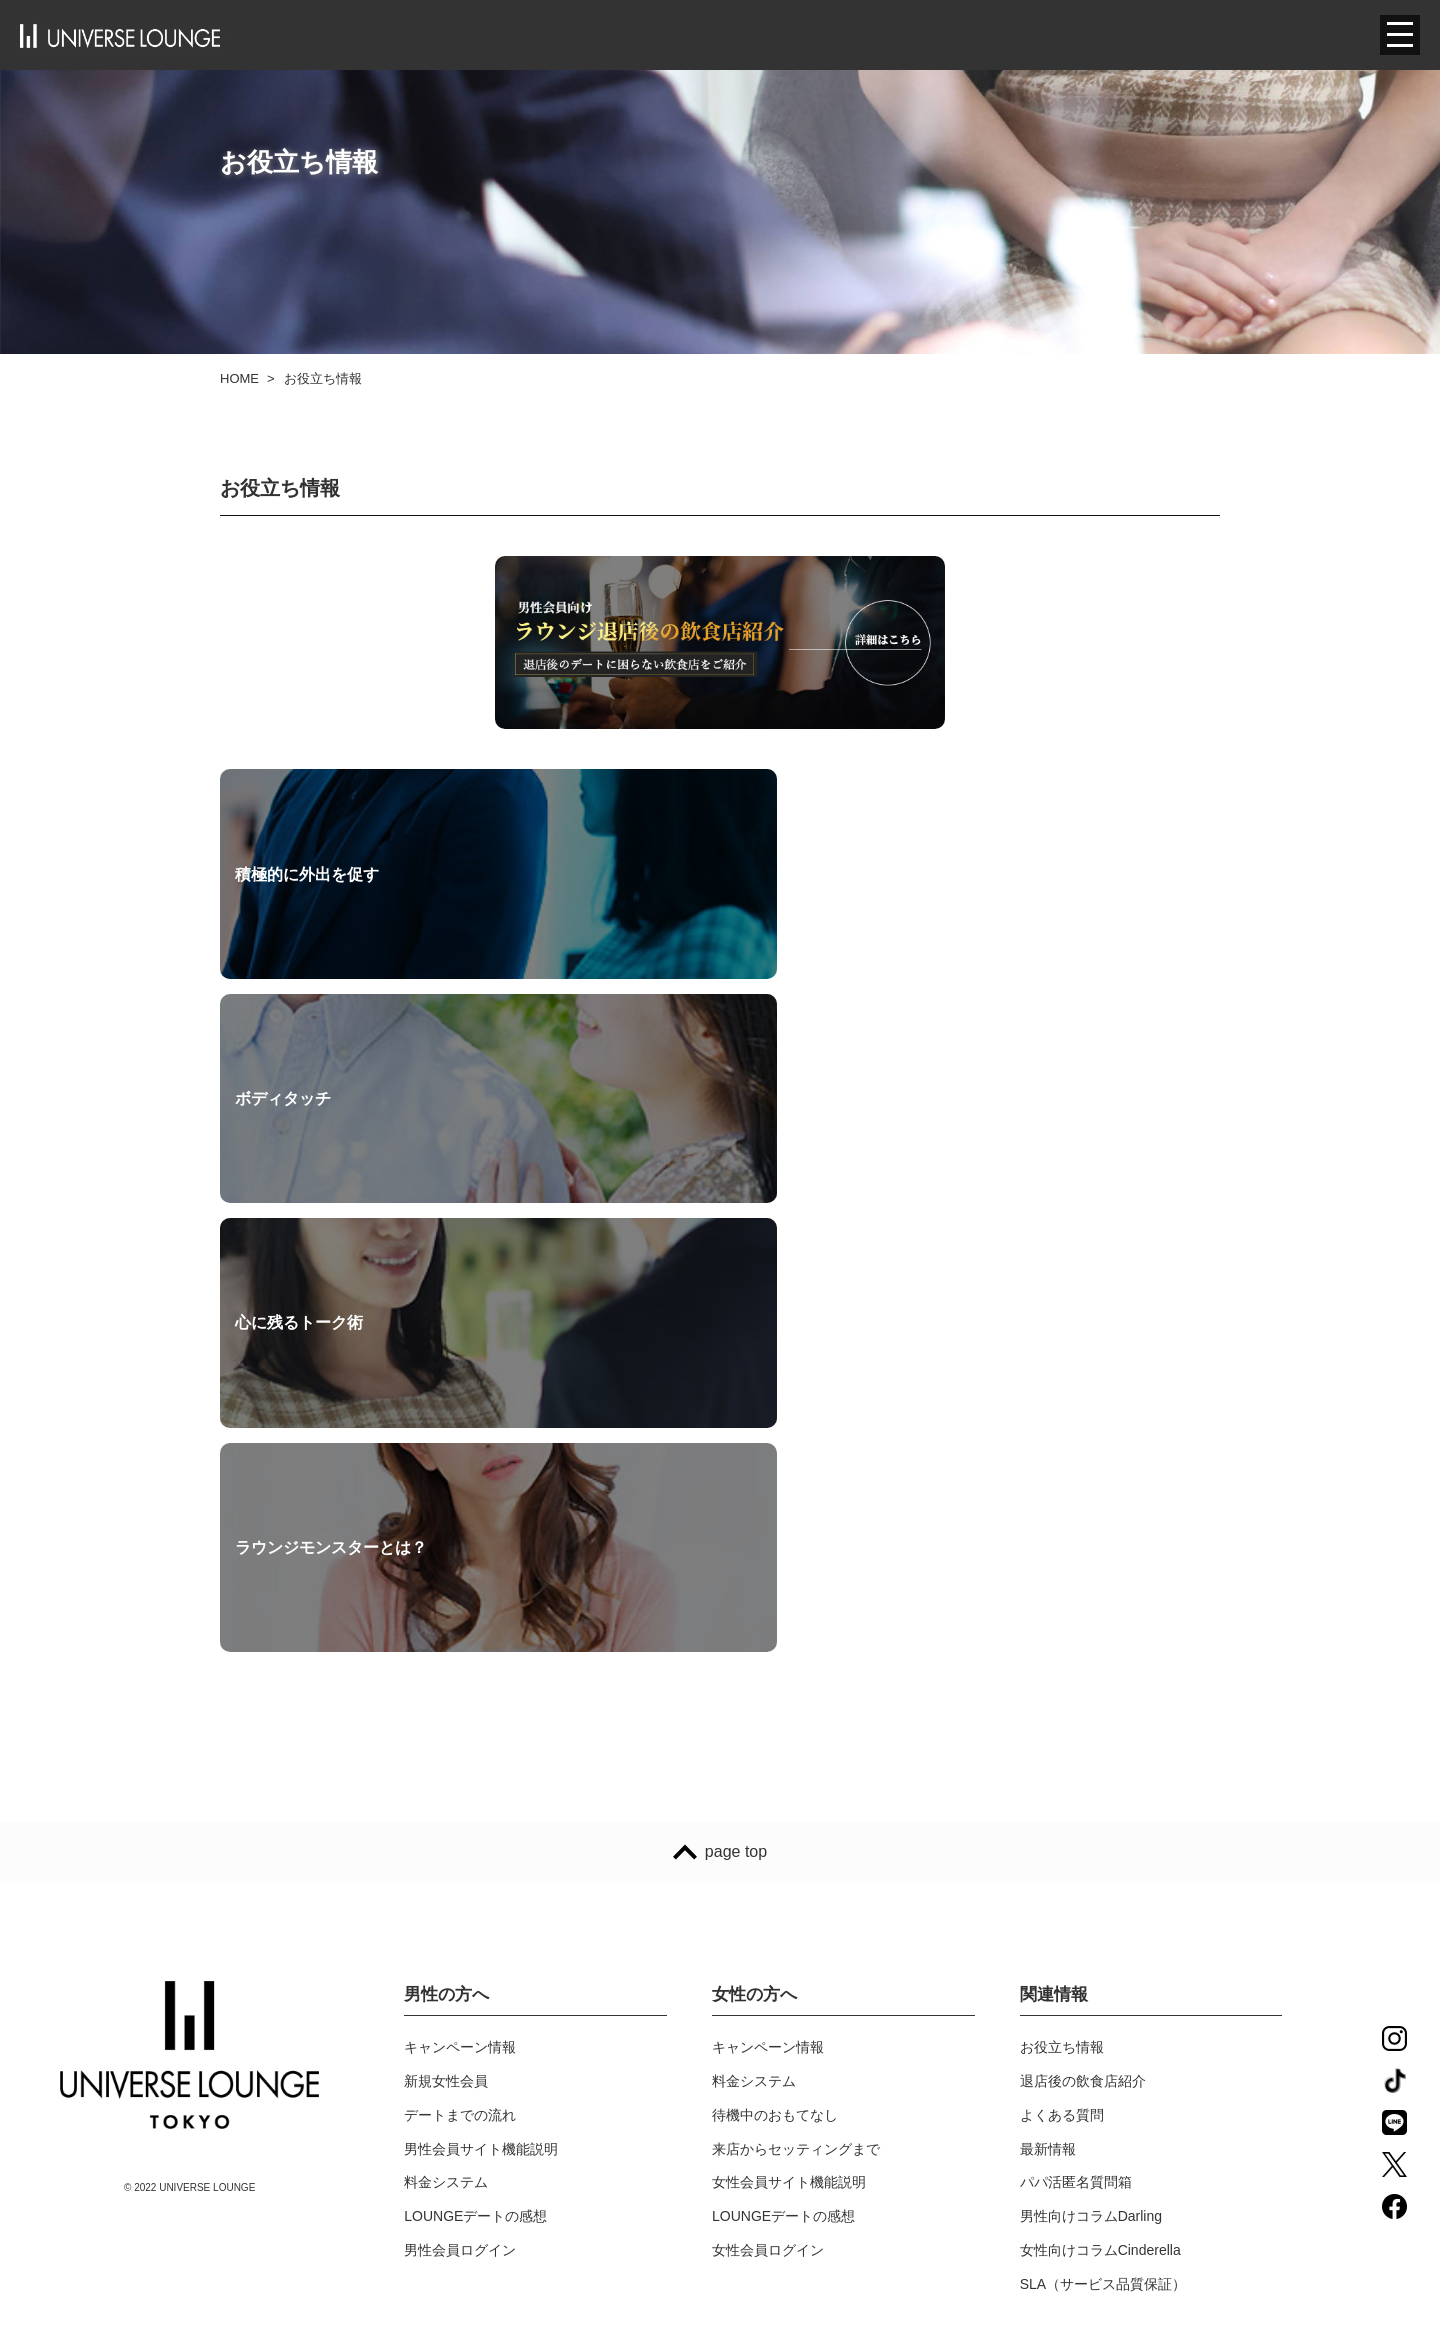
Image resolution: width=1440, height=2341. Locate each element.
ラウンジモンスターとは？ (331, 1121)
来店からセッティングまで (796, 1731)
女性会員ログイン (768, 1832)
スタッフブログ (453, 2024)
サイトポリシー (761, 2091)
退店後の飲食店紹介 (1083, 1663)
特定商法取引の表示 (775, 2125)
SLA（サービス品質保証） (1103, 1866)
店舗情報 (432, 2159)
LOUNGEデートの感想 (475, 1799)
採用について (446, 2125)
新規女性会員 (446, 1663)
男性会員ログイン (460, 1832)
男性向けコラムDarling (1091, 1799)
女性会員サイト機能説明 (789, 1765)
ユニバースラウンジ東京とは (495, 1990)
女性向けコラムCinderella (1100, 1832)
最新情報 (1048, 1731)
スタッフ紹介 (446, 2091)
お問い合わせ (754, 1990)
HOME (239, 378)
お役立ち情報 (1062, 1630)
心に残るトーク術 (976, 881)
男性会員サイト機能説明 (481, 1731)
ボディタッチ (621, 881)
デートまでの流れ (460, 1697)
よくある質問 (1062, 1697)
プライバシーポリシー (782, 2024)
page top (720, 1434)
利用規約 (740, 2057)
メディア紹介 (446, 2057)
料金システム (446, 1765)
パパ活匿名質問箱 (1076, 1765)
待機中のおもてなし (775, 1697)
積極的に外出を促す (307, 881)
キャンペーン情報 (460, 1630)
